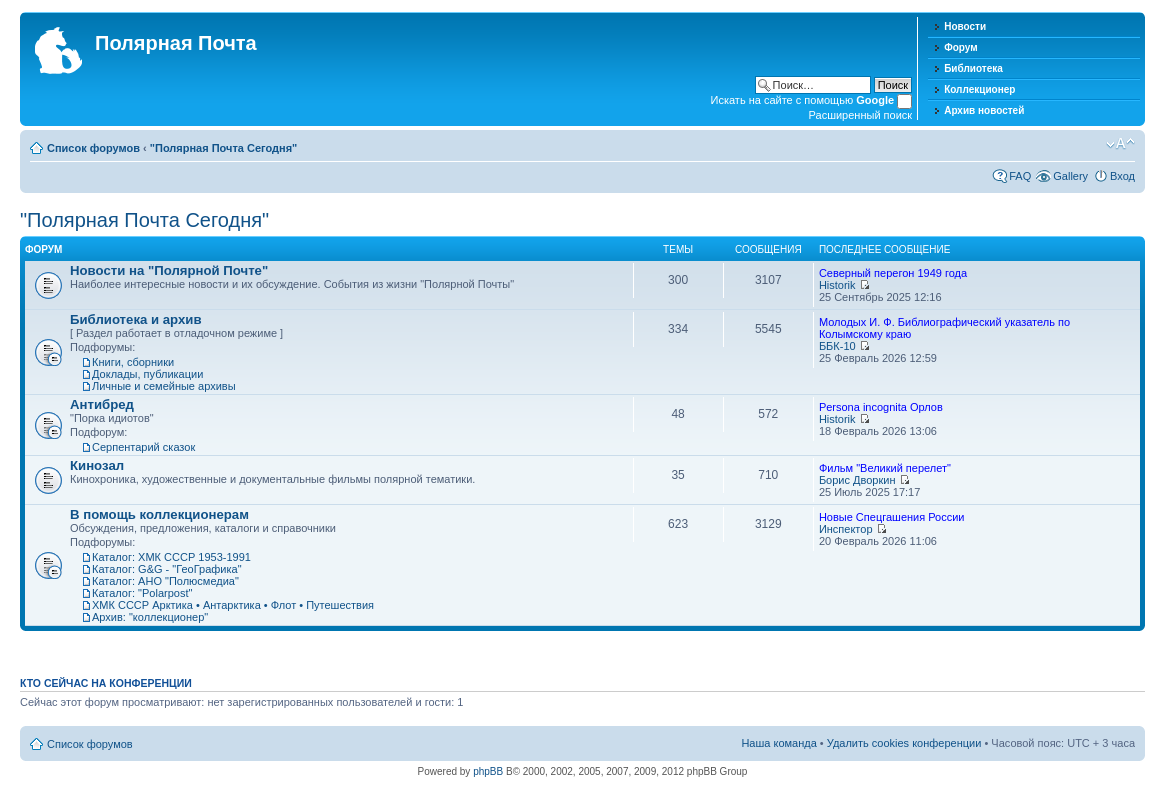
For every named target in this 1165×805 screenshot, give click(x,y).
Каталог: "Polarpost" (142, 593)
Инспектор (846, 529)
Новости (965, 26)
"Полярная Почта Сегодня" (224, 148)
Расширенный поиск (861, 115)
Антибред (102, 404)
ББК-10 (837, 346)
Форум (960, 47)
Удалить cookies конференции (904, 743)
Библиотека (973, 68)
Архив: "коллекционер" (150, 617)
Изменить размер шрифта (1120, 144)
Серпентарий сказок (143, 447)
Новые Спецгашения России (892, 517)
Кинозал (97, 465)
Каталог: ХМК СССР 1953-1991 (171, 557)
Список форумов (93, 148)
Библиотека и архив (136, 319)
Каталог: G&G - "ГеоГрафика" (167, 569)
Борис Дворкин (857, 480)
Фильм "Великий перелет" (885, 468)
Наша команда (778, 743)
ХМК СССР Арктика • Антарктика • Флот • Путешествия (233, 605)
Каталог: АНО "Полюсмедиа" (165, 581)
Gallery (1070, 176)
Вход (1122, 176)
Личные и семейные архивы (164, 386)
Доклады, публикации (147, 374)
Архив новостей (984, 110)
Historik (837, 285)
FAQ (1020, 176)
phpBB (488, 771)
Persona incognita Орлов (881, 407)
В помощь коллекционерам (159, 514)
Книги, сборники (133, 362)
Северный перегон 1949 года (893, 273)
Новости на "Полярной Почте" (169, 270)
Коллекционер (979, 89)
